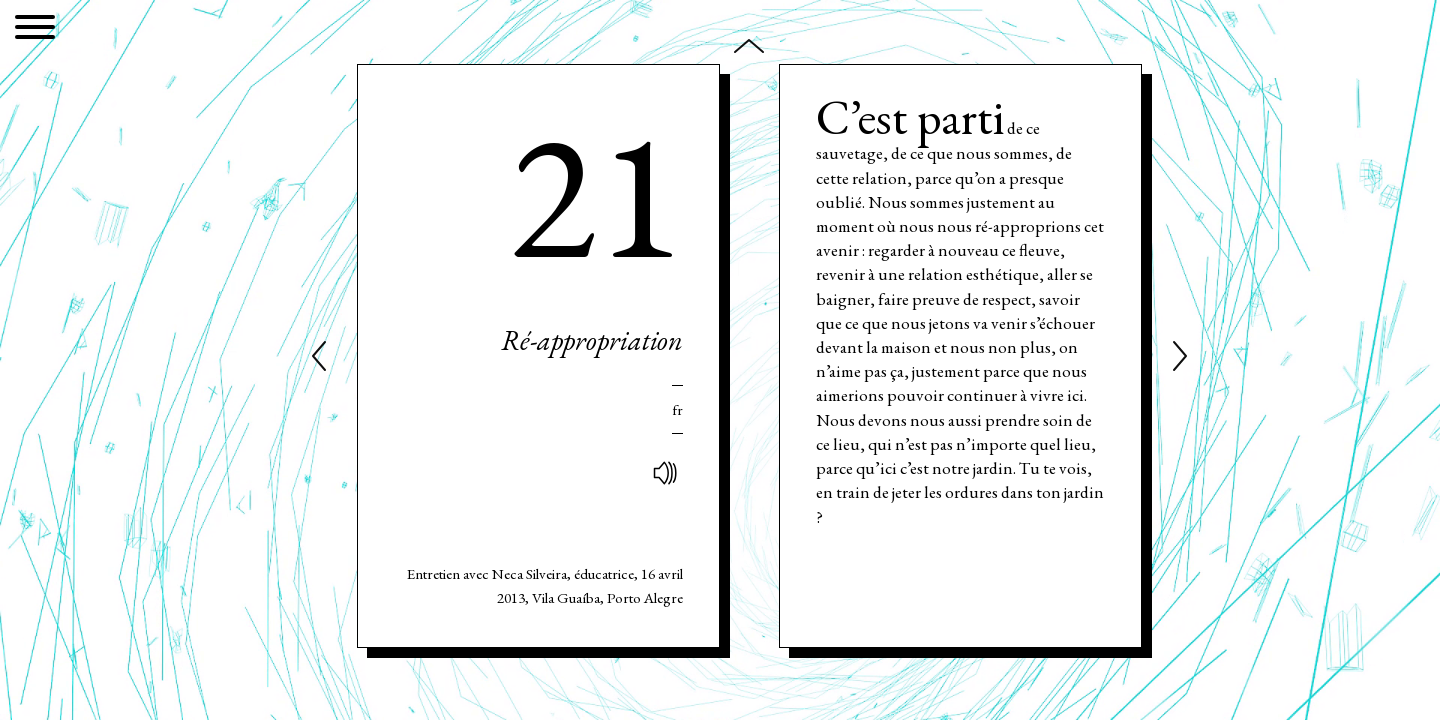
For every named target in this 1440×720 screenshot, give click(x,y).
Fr (677, 410)
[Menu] (35, 30)
